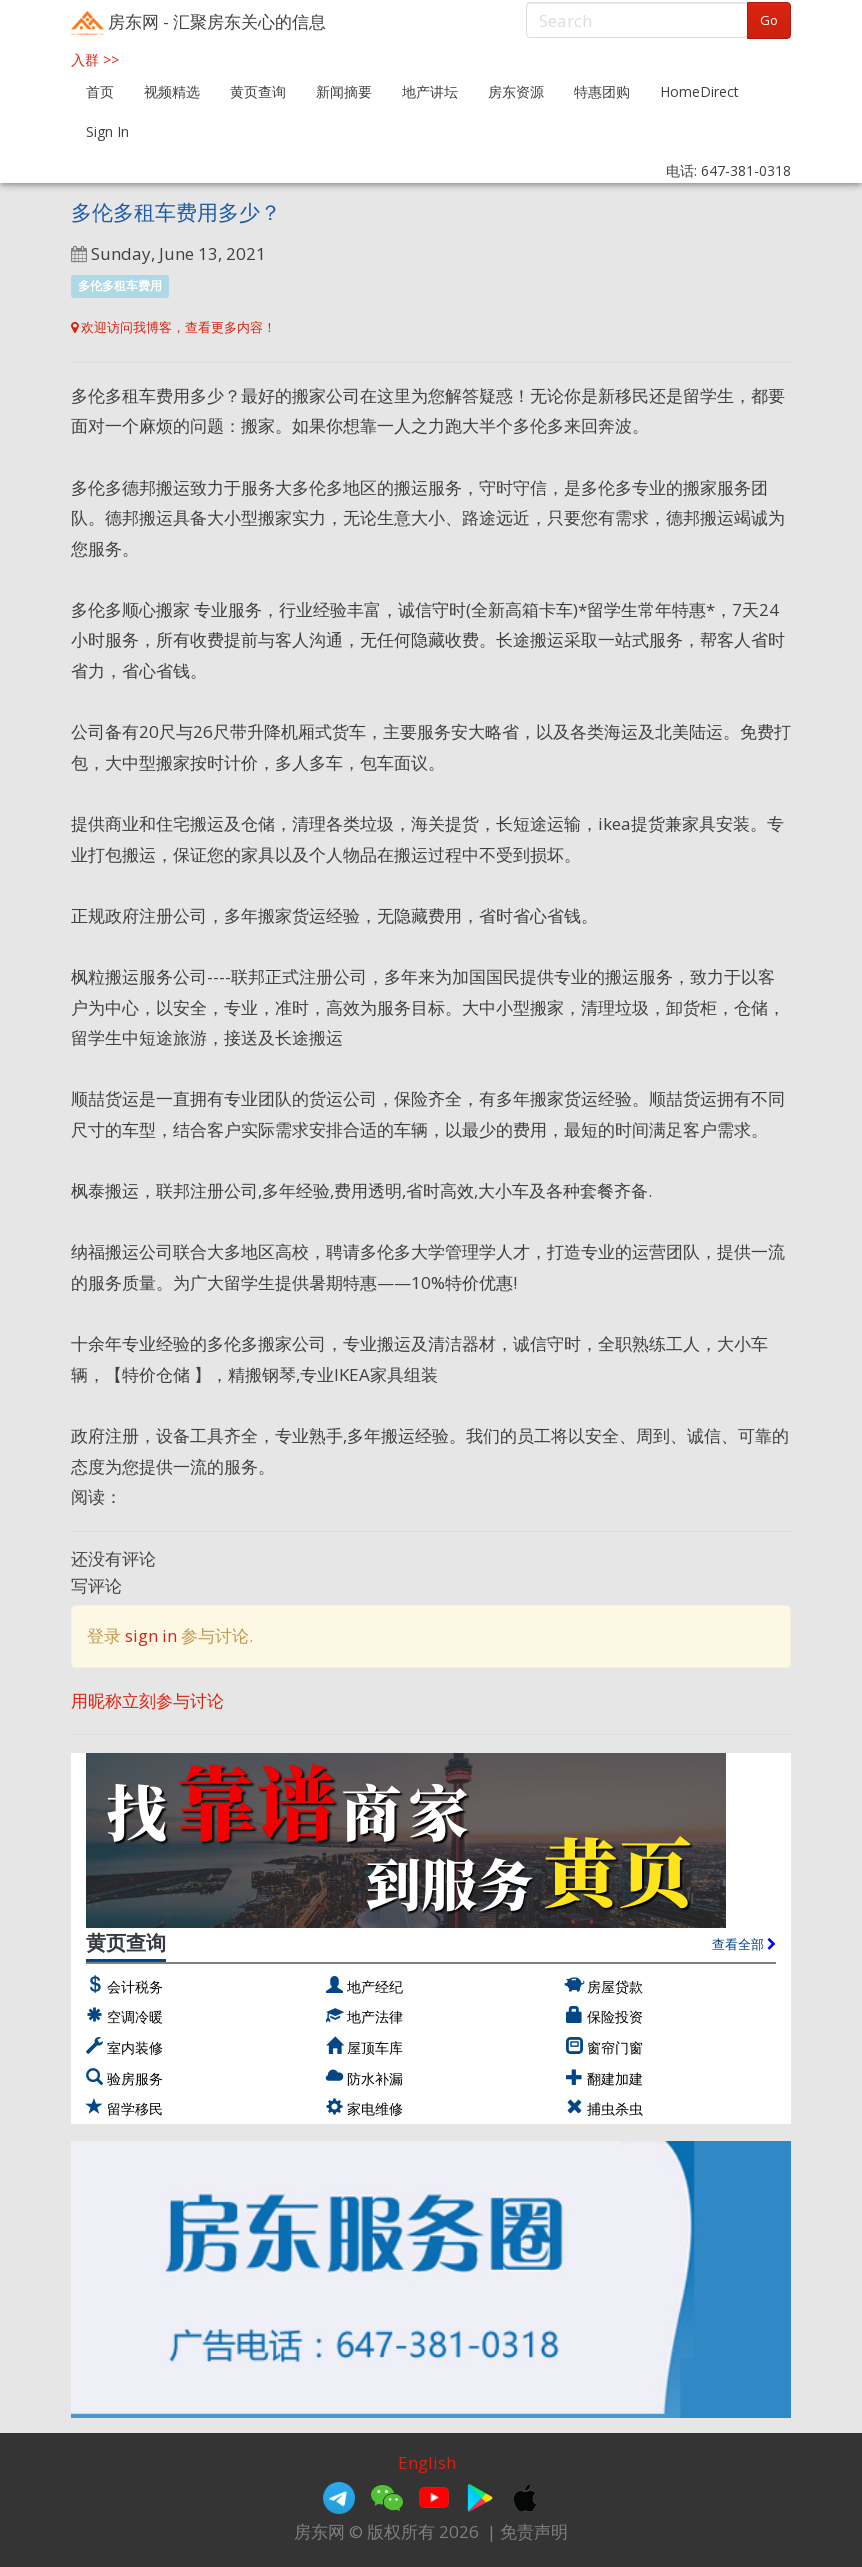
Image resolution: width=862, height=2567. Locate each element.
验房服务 (135, 2078)
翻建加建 (615, 2078)
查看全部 (744, 1944)
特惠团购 (602, 91)
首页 (100, 91)
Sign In (107, 131)
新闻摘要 (344, 91)
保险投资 (615, 2016)
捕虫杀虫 (615, 2108)
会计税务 (135, 1986)
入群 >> (95, 59)
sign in (151, 1635)
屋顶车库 (375, 2047)
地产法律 (375, 2016)
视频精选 (172, 91)
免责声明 (534, 2531)
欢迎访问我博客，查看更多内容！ (173, 327)
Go (769, 20)
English (427, 2462)
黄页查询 (258, 91)
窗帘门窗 (615, 2047)
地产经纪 (375, 1986)
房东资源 (516, 91)
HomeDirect (699, 91)
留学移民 (135, 2108)
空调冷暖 (135, 2016)
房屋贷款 (615, 1986)
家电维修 (375, 2108)
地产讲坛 (430, 91)
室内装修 (135, 2047)
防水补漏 (375, 2078)
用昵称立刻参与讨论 (147, 1700)
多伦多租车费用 (120, 286)
